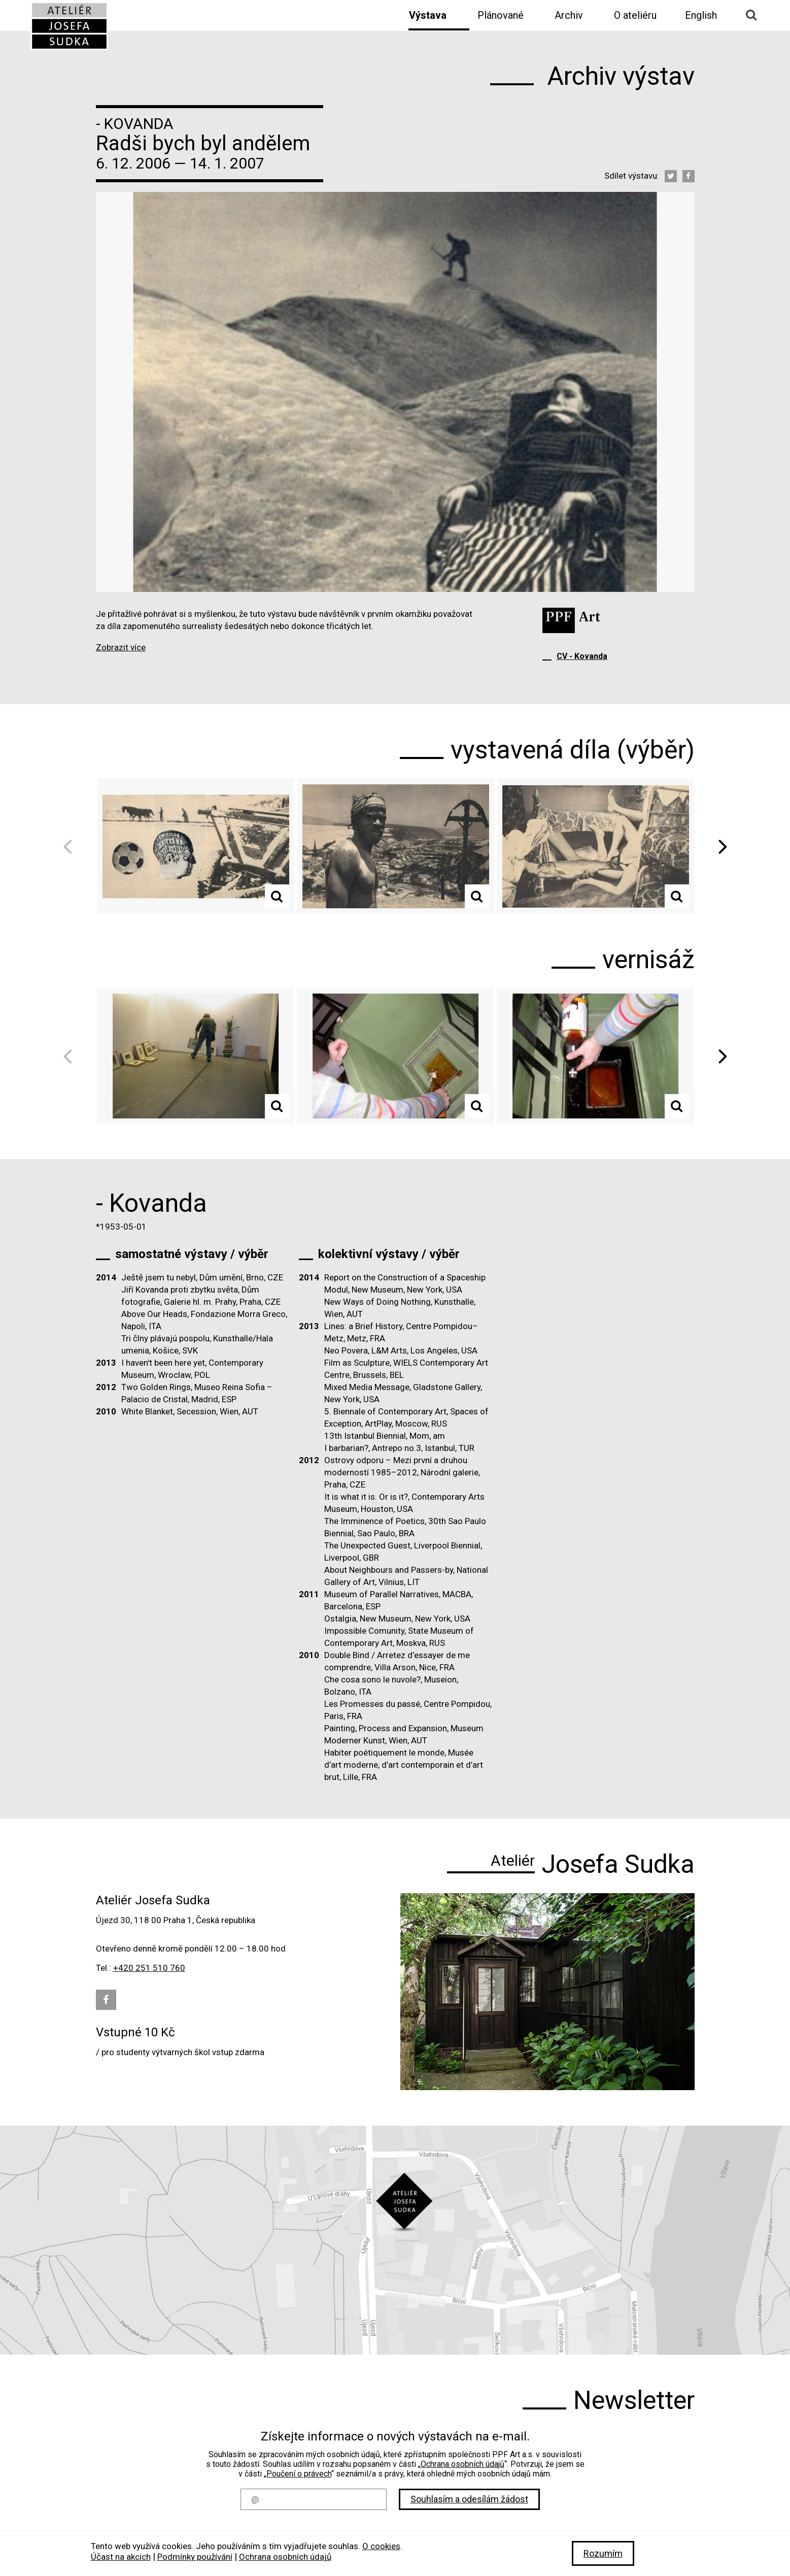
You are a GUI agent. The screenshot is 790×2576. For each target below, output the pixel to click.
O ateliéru (635, 15)
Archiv (569, 15)
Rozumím (603, 2553)
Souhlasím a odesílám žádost (469, 2499)
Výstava (427, 15)
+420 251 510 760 (149, 1968)
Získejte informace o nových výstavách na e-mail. (395, 2436)
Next (719, 846)
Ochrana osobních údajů (462, 2464)
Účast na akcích (121, 2557)
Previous (71, 846)
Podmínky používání (194, 2557)
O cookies (381, 2546)
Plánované (500, 15)
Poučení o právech (298, 2474)
